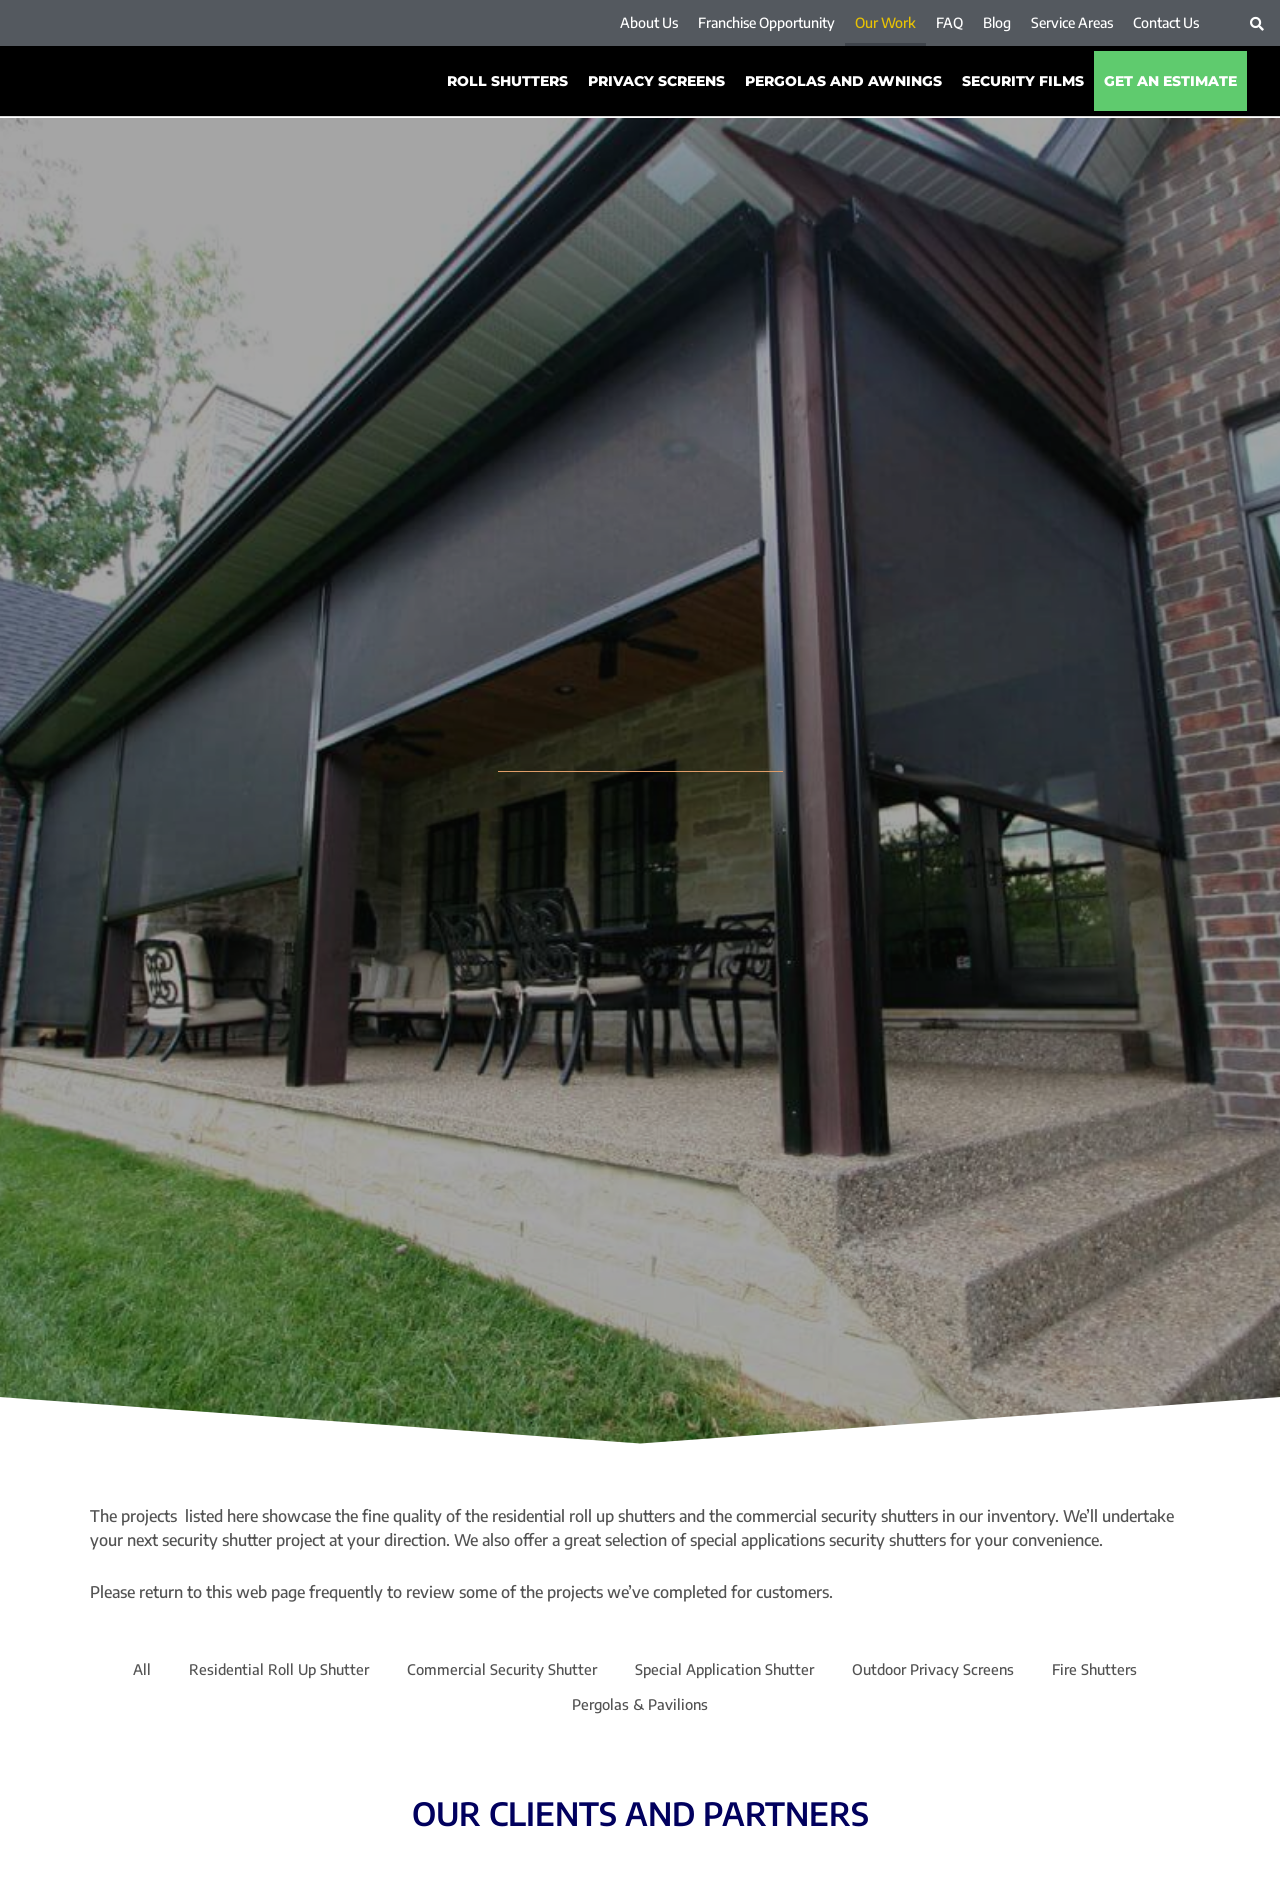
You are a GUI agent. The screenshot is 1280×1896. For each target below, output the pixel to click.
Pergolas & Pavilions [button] (640, 1709)
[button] (1257, 24)
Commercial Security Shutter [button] (494, 1671)
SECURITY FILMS (1023, 81)
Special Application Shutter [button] (727, 1671)
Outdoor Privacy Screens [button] (947, 1671)
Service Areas (1072, 22)
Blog (997, 22)
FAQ (949, 22)
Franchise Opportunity (766, 22)
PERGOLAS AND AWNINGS (843, 81)
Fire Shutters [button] (1118, 1671)
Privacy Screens (656, 81)
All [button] (117, 1671)
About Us (649, 22)
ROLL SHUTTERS (507, 81)
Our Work (885, 22)
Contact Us (1166, 22)
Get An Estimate (1170, 81)
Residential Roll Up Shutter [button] (260, 1671)
